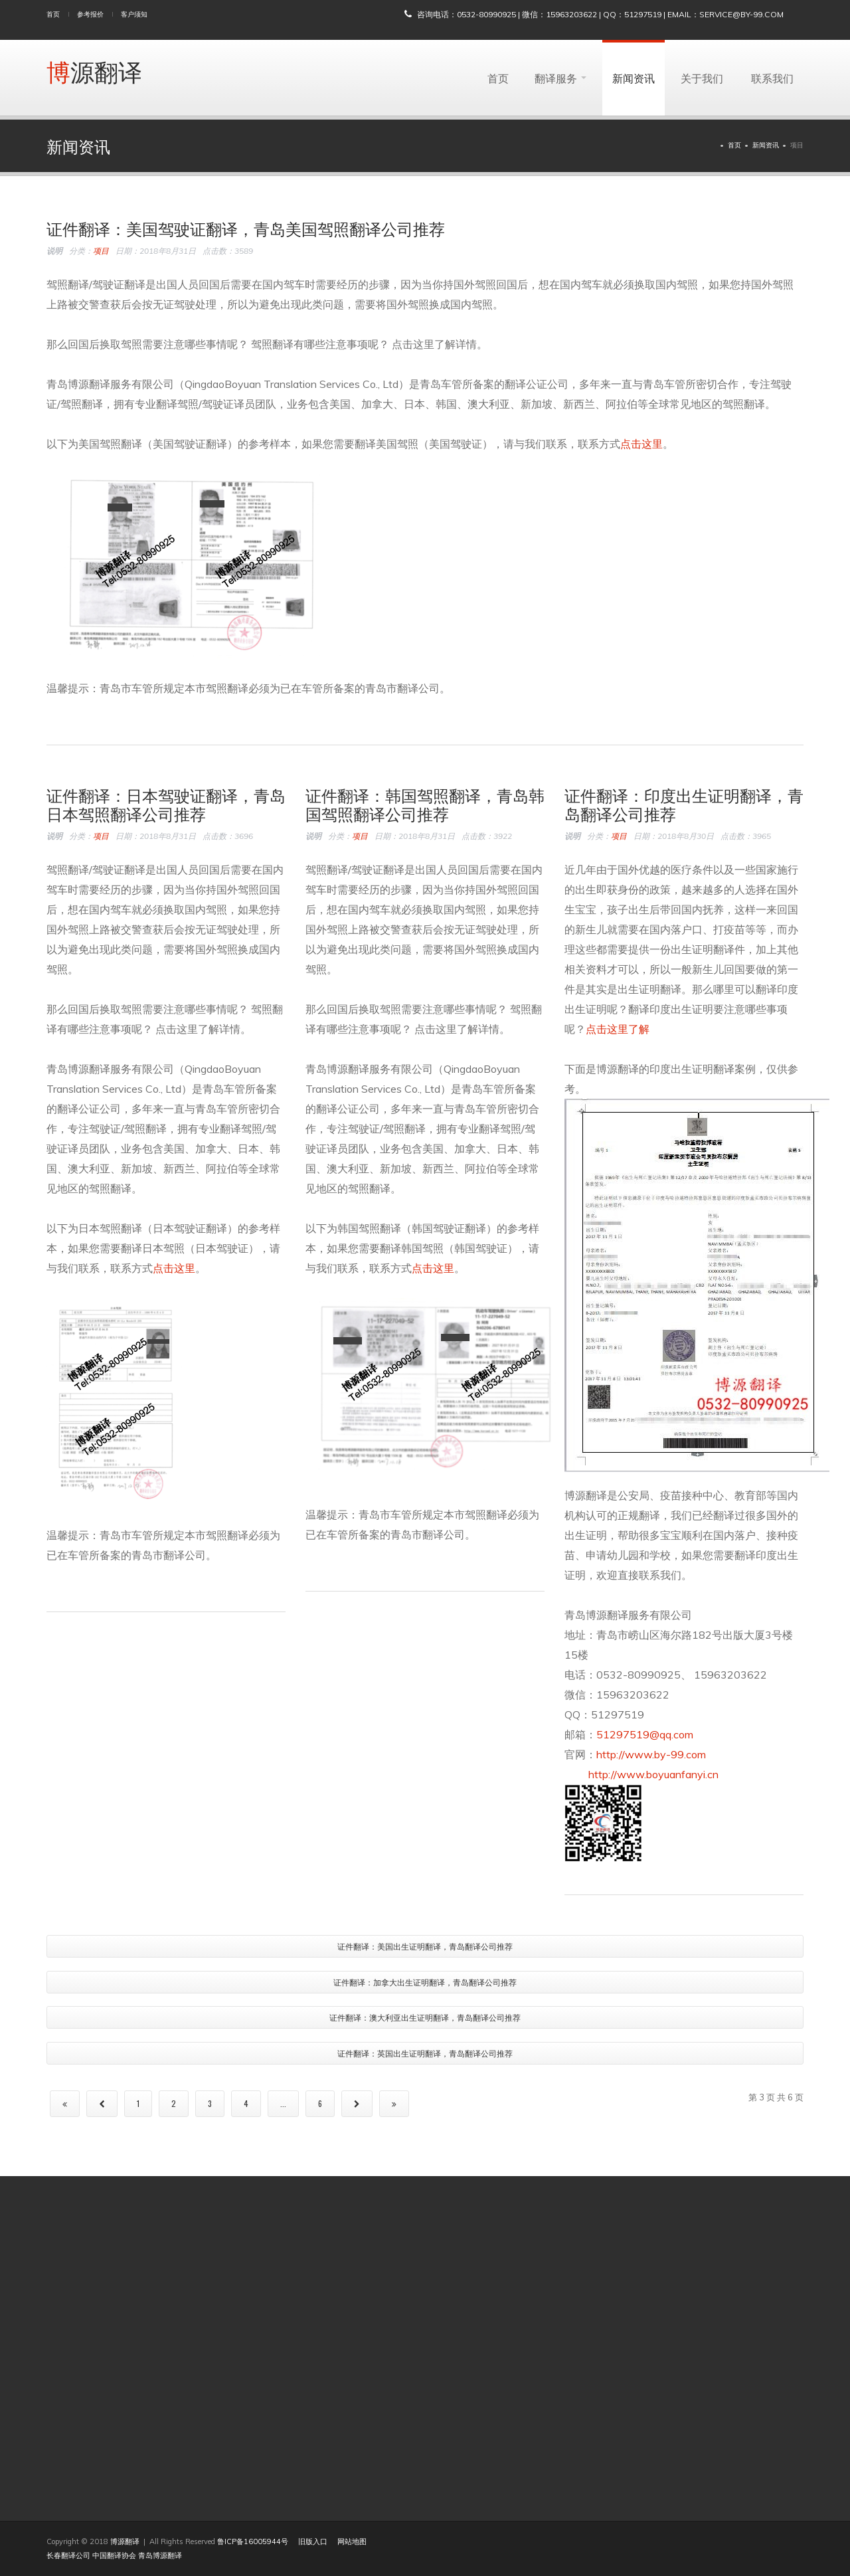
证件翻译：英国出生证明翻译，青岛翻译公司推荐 (425, 2053)
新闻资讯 (633, 78)
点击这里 (641, 443)
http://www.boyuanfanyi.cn (641, 1774)
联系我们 (772, 78)
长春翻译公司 (68, 2555)
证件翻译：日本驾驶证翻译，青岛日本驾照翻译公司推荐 (166, 804)
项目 (101, 251)
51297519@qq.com (644, 1734)
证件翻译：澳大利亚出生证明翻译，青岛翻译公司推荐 (425, 2017)
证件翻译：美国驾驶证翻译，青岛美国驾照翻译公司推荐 (245, 228)
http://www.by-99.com (651, 1754)
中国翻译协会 (114, 2555)
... (283, 2103)
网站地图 (352, 2541)
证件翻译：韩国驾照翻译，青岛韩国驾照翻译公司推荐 (425, 804)
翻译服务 (560, 78)
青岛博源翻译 (160, 2555)
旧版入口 (312, 2541)
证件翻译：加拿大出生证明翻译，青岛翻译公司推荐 (425, 1981)
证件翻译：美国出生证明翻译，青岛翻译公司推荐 (425, 1946)
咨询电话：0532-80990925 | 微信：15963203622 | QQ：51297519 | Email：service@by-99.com (600, 14)
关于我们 (702, 78)
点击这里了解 (617, 1029)
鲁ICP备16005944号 (252, 2541)
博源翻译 (94, 71)
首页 (53, 14)
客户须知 (134, 14)
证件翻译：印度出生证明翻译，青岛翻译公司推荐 (684, 804)
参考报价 (90, 14)
